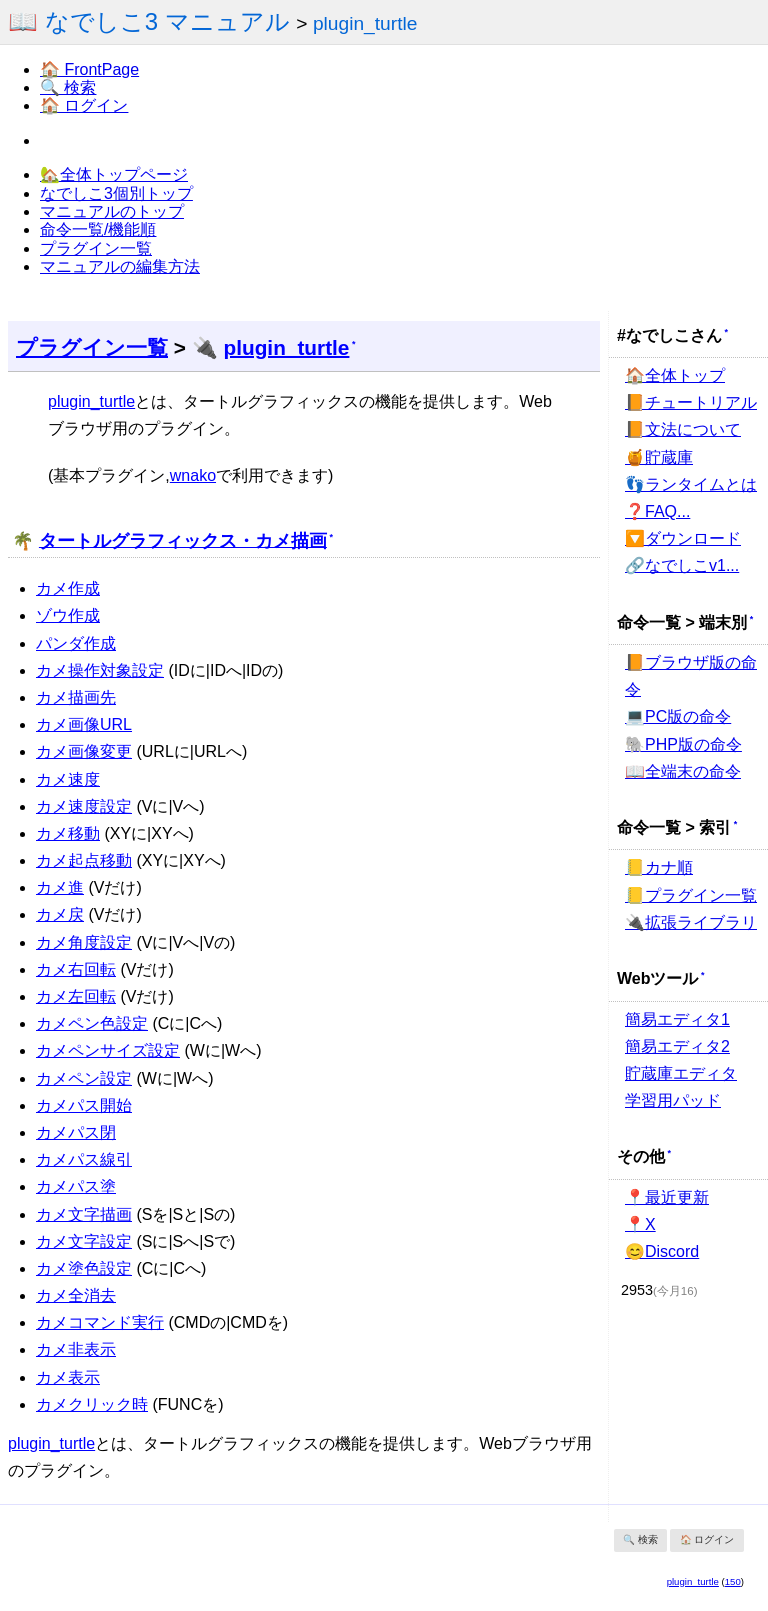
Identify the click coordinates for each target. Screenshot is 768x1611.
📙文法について (683, 429)
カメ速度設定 (84, 806)
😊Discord (662, 1251)
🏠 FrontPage (89, 69)
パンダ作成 (76, 643)
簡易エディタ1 (677, 1019)
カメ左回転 (76, 996)
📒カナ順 (659, 867)
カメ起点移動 (84, 860)
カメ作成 (68, 588)
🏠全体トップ (675, 375)
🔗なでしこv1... (682, 565)
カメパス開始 (84, 1105)
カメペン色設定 (92, 1023)
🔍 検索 (68, 87)
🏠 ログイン (84, 105)
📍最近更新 (667, 1197)
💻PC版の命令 (678, 716)
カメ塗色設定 (84, 1268)
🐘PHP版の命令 (683, 744)
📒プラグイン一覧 (691, 895)
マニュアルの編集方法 (120, 266)
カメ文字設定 (84, 1241)
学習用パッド (673, 1100)
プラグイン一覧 (96, 248)
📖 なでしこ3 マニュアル (149, 21)
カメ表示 (68, 1377)
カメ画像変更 (84, 751)
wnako (193, 475)
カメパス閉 (76, 1132)
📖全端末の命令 (683, 771)
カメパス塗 (76, 1186)
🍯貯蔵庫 (659, 457)
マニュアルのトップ (112, 211)
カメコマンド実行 (100, 1322)
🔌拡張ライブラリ (691, 922)
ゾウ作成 (68, 615)
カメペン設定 (84, 1078)
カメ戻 (60, 914)
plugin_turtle (365, 23)
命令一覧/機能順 (98, 229)
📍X (640, 1224)
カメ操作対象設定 (100, 670)
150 (733, 1581)
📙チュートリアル (691, 402)
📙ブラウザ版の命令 (691, 676)
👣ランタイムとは (691, 484)
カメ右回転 (76, 969)
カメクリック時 (92, 1404)
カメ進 (60, 887)
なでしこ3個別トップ (116, 193)
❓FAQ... (657, 511)
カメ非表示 (76, 1349)
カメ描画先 (76, 697)
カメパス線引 (84, 1159)
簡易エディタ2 (677, 1046)
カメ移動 (68, 833)
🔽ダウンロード (683, 538)
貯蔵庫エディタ (681, 1073)
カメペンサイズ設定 (108, 1050)
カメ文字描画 (84, 1214)
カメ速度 (68, 779)
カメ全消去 (76, 1295)
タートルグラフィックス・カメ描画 (183, 540)
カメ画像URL (84, 724)
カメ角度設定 (84, 942)
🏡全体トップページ (114, 174)
